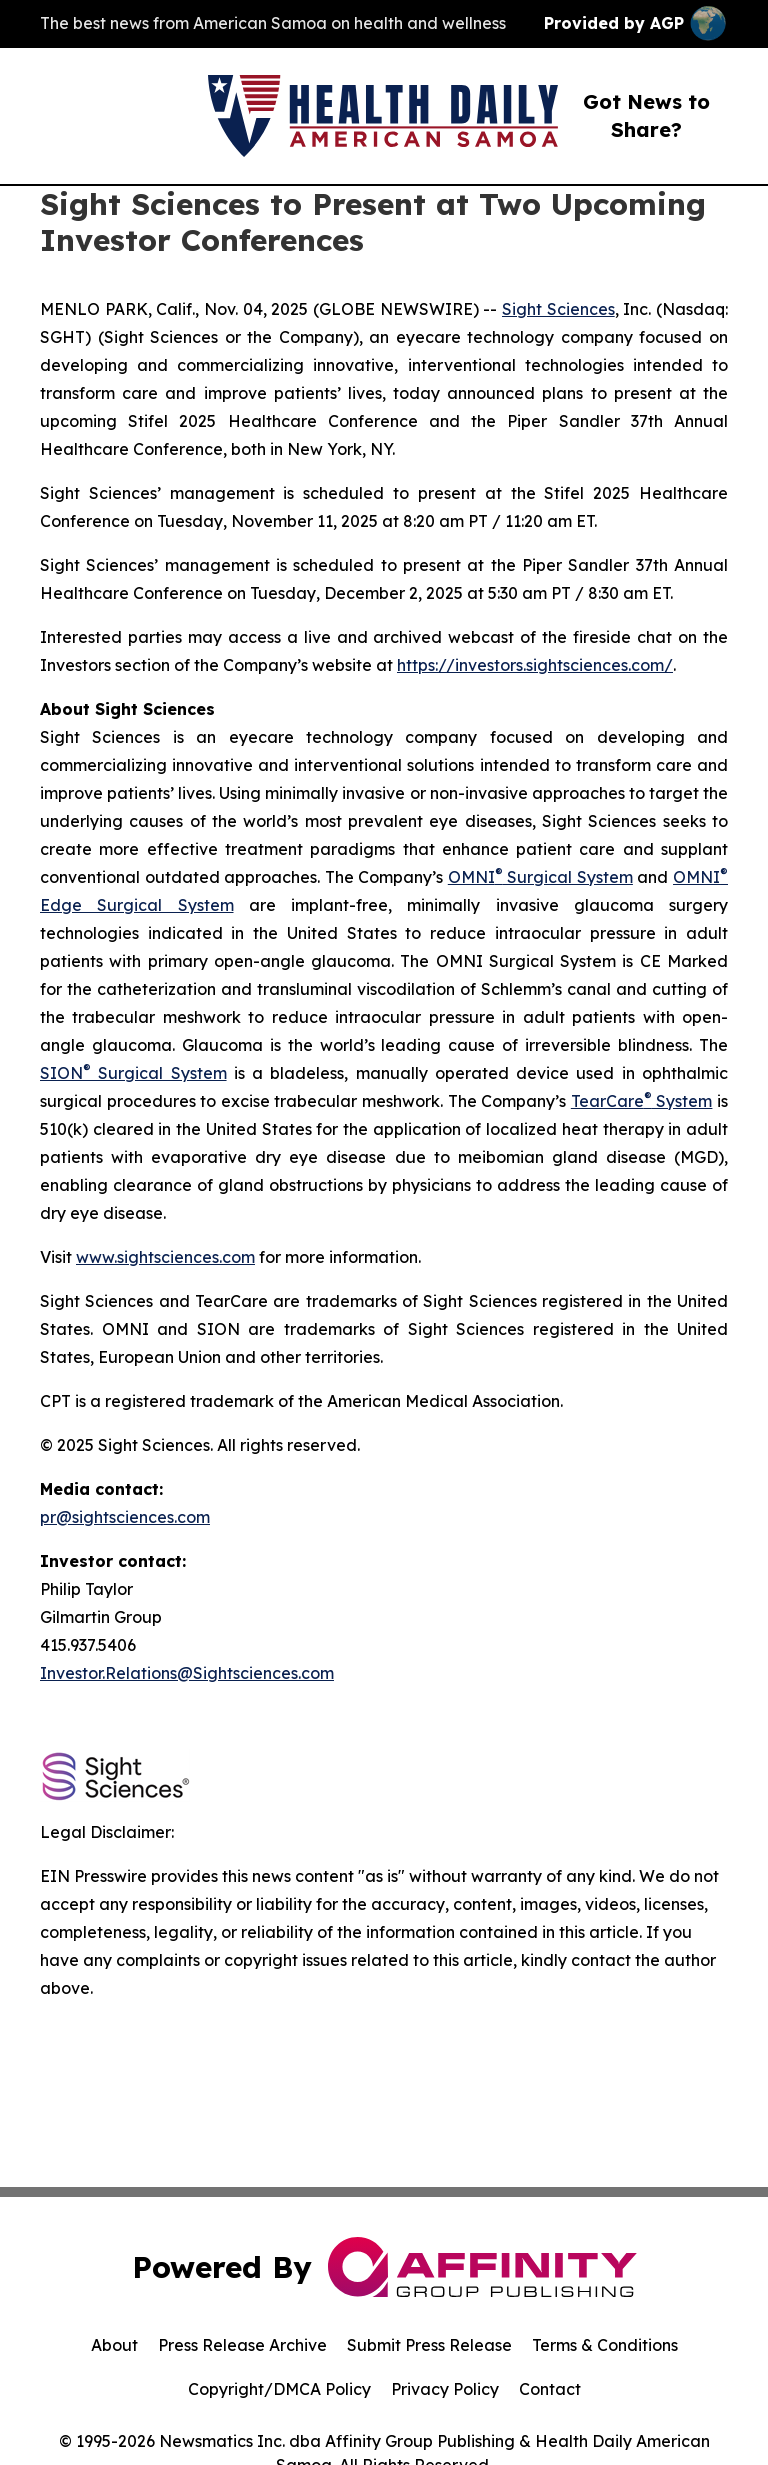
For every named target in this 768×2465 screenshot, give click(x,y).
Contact (550, 2389)
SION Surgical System (133, 1073)
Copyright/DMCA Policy (279, 2389)
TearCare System (642, 1101)
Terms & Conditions (605, 2345)
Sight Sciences (558, 309)
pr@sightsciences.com (125, 1517)
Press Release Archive (242, 2345)
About (114, 2345)
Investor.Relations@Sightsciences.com (187, 1673)
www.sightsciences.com (165, 1257)
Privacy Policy (445, 2389)
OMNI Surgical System (540, 877)
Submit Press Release (429, 2345)
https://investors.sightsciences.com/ (535, 665)
